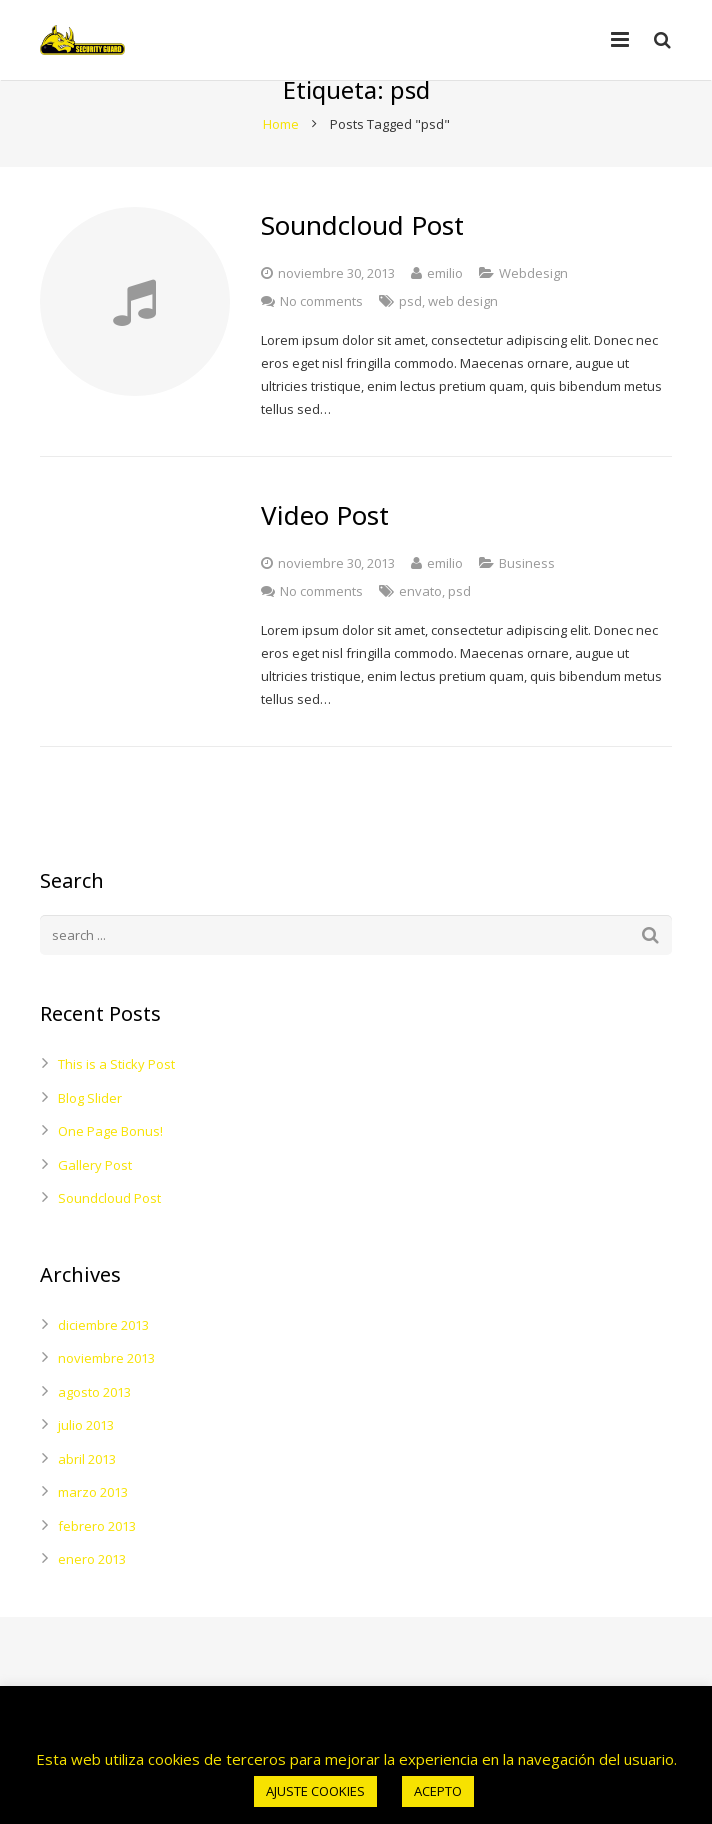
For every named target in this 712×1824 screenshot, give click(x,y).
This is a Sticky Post (116, 1102)
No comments (321, 338)
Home (281, 161)
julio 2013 (86, 1463)
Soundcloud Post (109, 1236)
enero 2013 (92, 1597)
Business (527, 601)
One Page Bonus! (110, 1169)
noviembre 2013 (106, 1396)
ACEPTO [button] (438, 1791)
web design (463, 338)
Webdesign (533, 310)
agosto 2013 (94, 1429)
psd (410, 338)
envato (420, 629)
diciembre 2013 (103, 1362)
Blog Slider (90, 1135)
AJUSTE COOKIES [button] (315, 1791)
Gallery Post (95, 1202)
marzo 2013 (93, 1530)
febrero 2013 (97, 1563)
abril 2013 (87, 1496)
